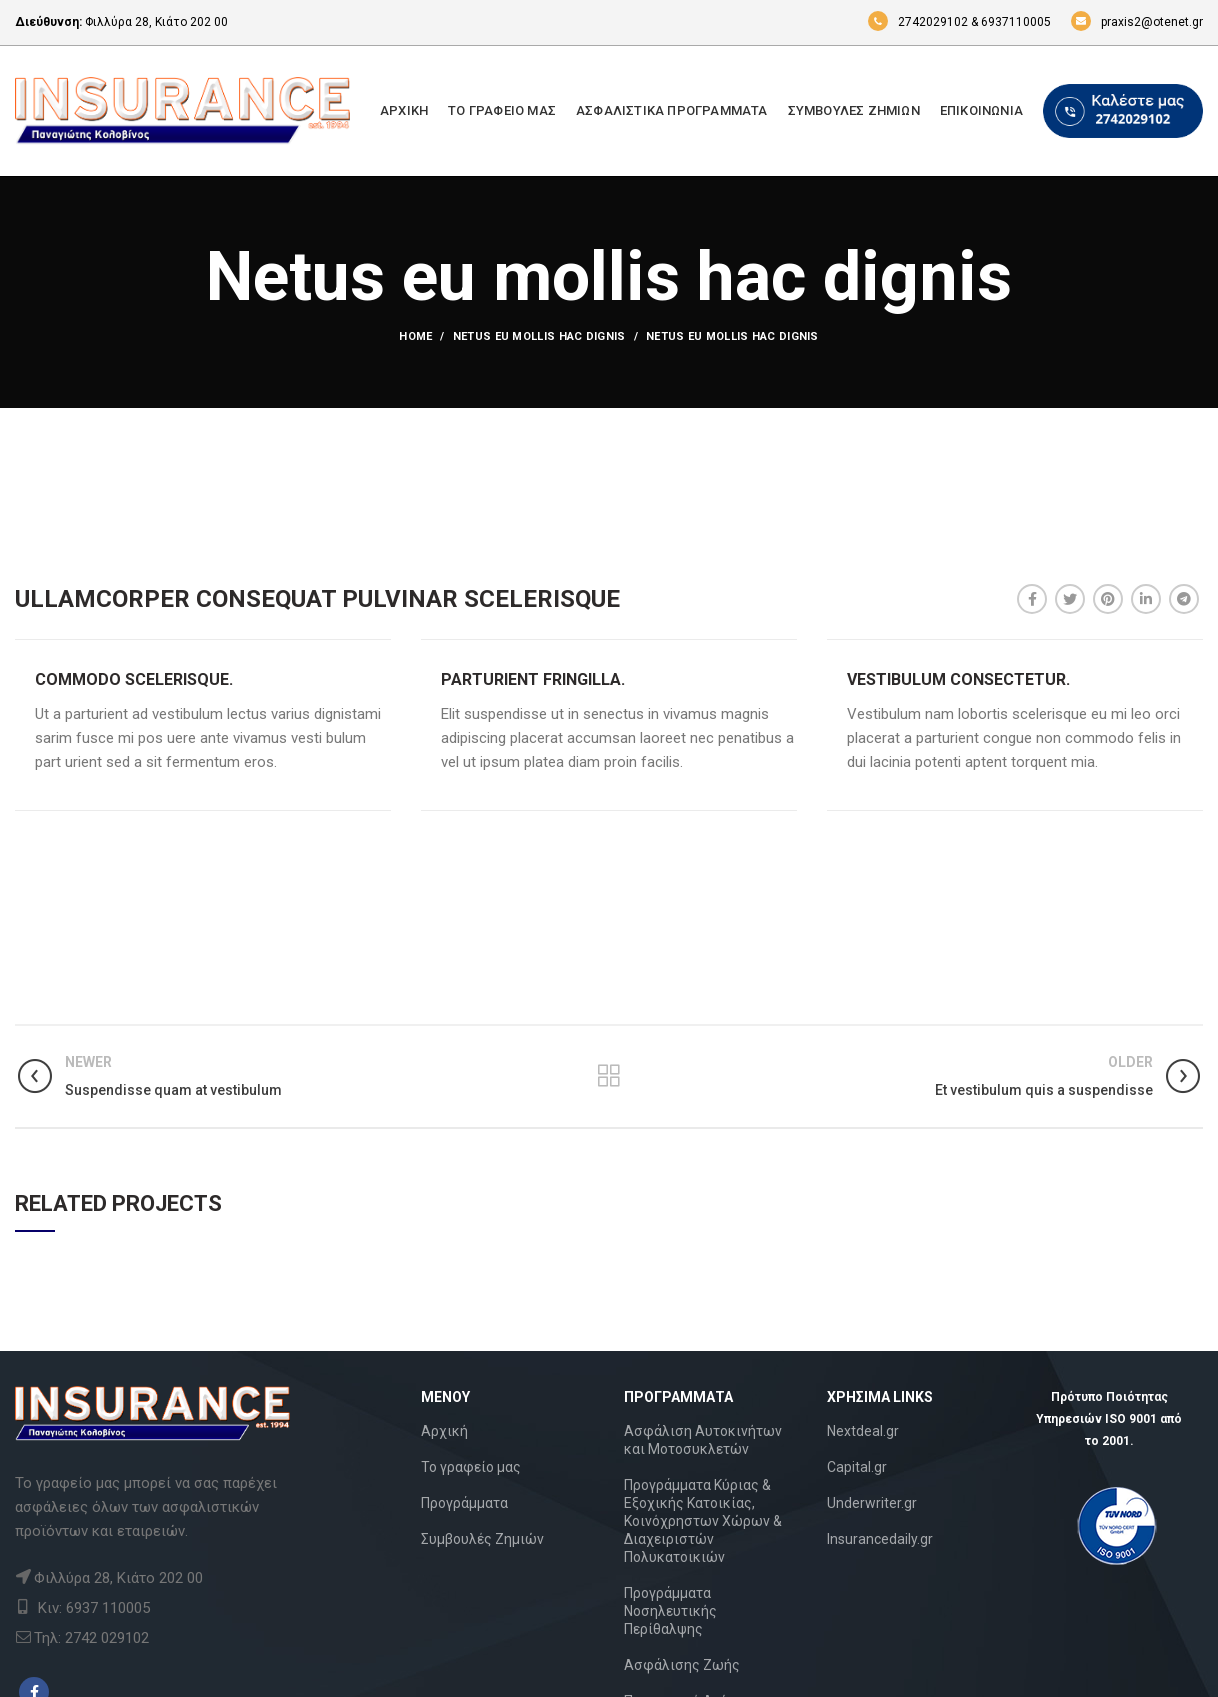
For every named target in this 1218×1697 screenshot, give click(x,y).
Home (415, 336)
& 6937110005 (1011, 22)
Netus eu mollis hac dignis (539, 336)
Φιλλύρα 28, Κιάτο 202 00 (156, 22)
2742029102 (918, 22)
